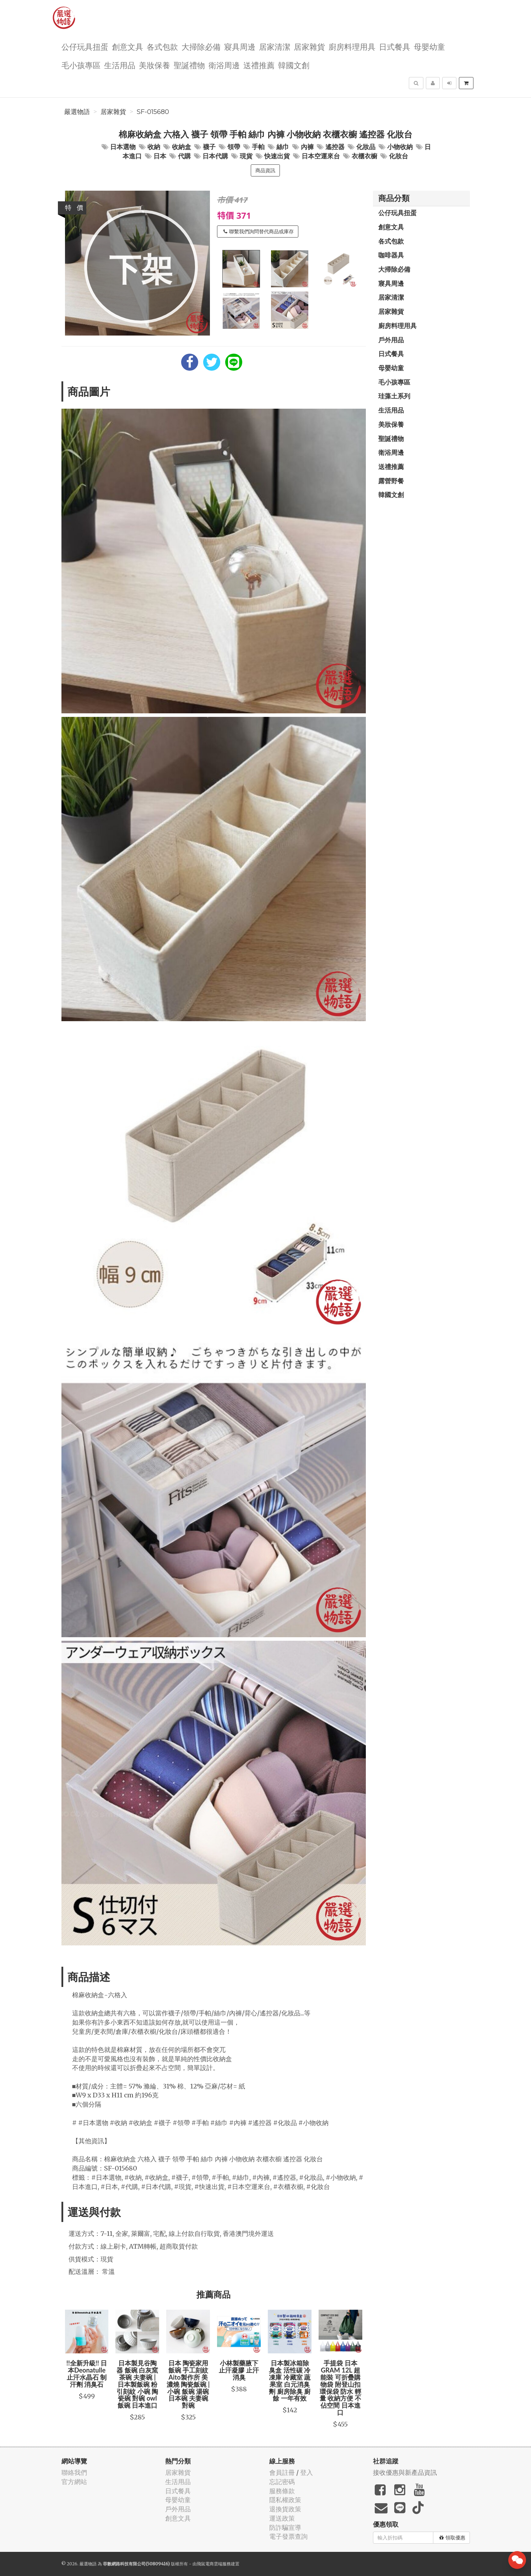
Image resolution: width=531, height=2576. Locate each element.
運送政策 (282, 2518)
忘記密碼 (282, 2482)
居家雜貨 (309, 46)
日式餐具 (394, 46)
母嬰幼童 (429, 46)
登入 (306, 2472)
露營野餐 (391, 481)
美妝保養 (154, 65)
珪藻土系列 (394, 396)
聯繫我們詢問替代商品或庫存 (258, 231)
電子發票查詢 (288, 2536)
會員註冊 (282, 2472)
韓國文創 (293, 65)
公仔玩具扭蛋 (84, 46)
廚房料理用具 (352, 46)
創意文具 (127, 46)
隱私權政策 (285, 2500)
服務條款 (282, 2491)
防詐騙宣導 (285, 2527)
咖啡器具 (391, 255)
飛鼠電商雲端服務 (214, 2563)
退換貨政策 (285, 2509)
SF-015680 (153, 112)
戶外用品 (391, 340)
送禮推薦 (259, 65)
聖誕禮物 (189, 65)
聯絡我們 (74, 2472)
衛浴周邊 (224, 65)
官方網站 (74, 2482)
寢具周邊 (239, 46)
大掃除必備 (201, 46)
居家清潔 (274, 46)
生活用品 (119, 65)
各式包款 (162, 46)
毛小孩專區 (81, 65)
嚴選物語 (77, 112)
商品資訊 (265, 170)
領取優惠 (452, 2537)
